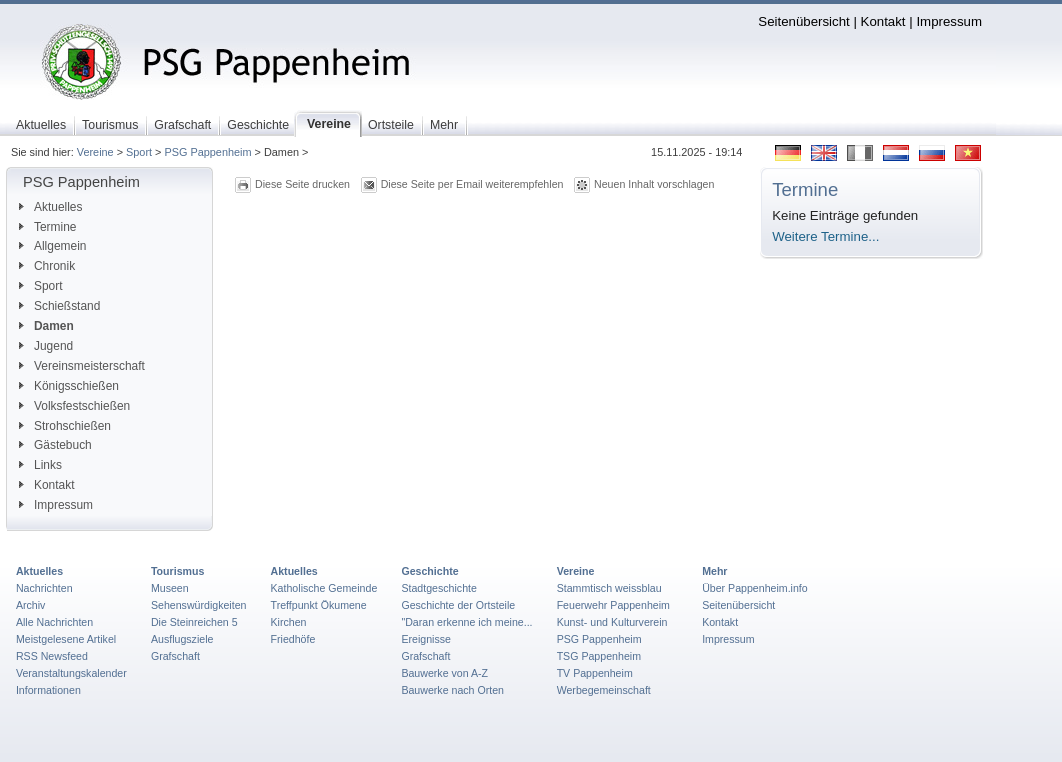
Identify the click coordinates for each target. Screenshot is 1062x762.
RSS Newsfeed (52, 656)
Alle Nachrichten (54, 622)
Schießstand (59, 306)
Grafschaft (175, 656)
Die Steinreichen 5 (194, 622)
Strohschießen (65, 426)
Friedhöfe (293, 639)
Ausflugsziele (182, 639)
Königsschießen (69, 386)
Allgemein (52, 246)
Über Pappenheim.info (755, 588)
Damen (46, 326)
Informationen (48, 690)
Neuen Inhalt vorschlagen (654, 184)
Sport (139, 152)
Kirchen (289, 622)
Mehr (714, 571)
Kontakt (883, 21)
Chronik (47, 266)
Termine (47, 227)
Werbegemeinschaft (604, 690)
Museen (170, 588)
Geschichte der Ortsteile (458, 605)
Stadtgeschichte (439, 588)
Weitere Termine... (825, 236)
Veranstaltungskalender (71, 673)
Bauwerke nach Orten (452, 690)
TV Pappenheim (595, 673)
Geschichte (429, 571)
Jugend (46, 346)
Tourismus (177, 571)
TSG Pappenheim (599, 656)
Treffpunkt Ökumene (319, 605)
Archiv (30, 605)
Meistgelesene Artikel (66, 639)
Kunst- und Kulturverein (612, 622)
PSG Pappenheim (207, 152)
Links (40, 465)
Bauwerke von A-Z (444, 673)
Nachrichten (44, 588)
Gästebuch (55, 445)
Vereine (95, 152)
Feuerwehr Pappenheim (613, 605)
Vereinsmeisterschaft (82, 366)
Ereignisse (426, 639)
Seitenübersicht (803, 21)
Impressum (949, 21)
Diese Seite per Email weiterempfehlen (472, 184)
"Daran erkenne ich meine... (466, 622)
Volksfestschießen (74, 406)
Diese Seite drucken (302, 184)
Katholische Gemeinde (324, 588)
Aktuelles (50, 207)
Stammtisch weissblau (609, 588)
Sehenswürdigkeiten (199, 605)
